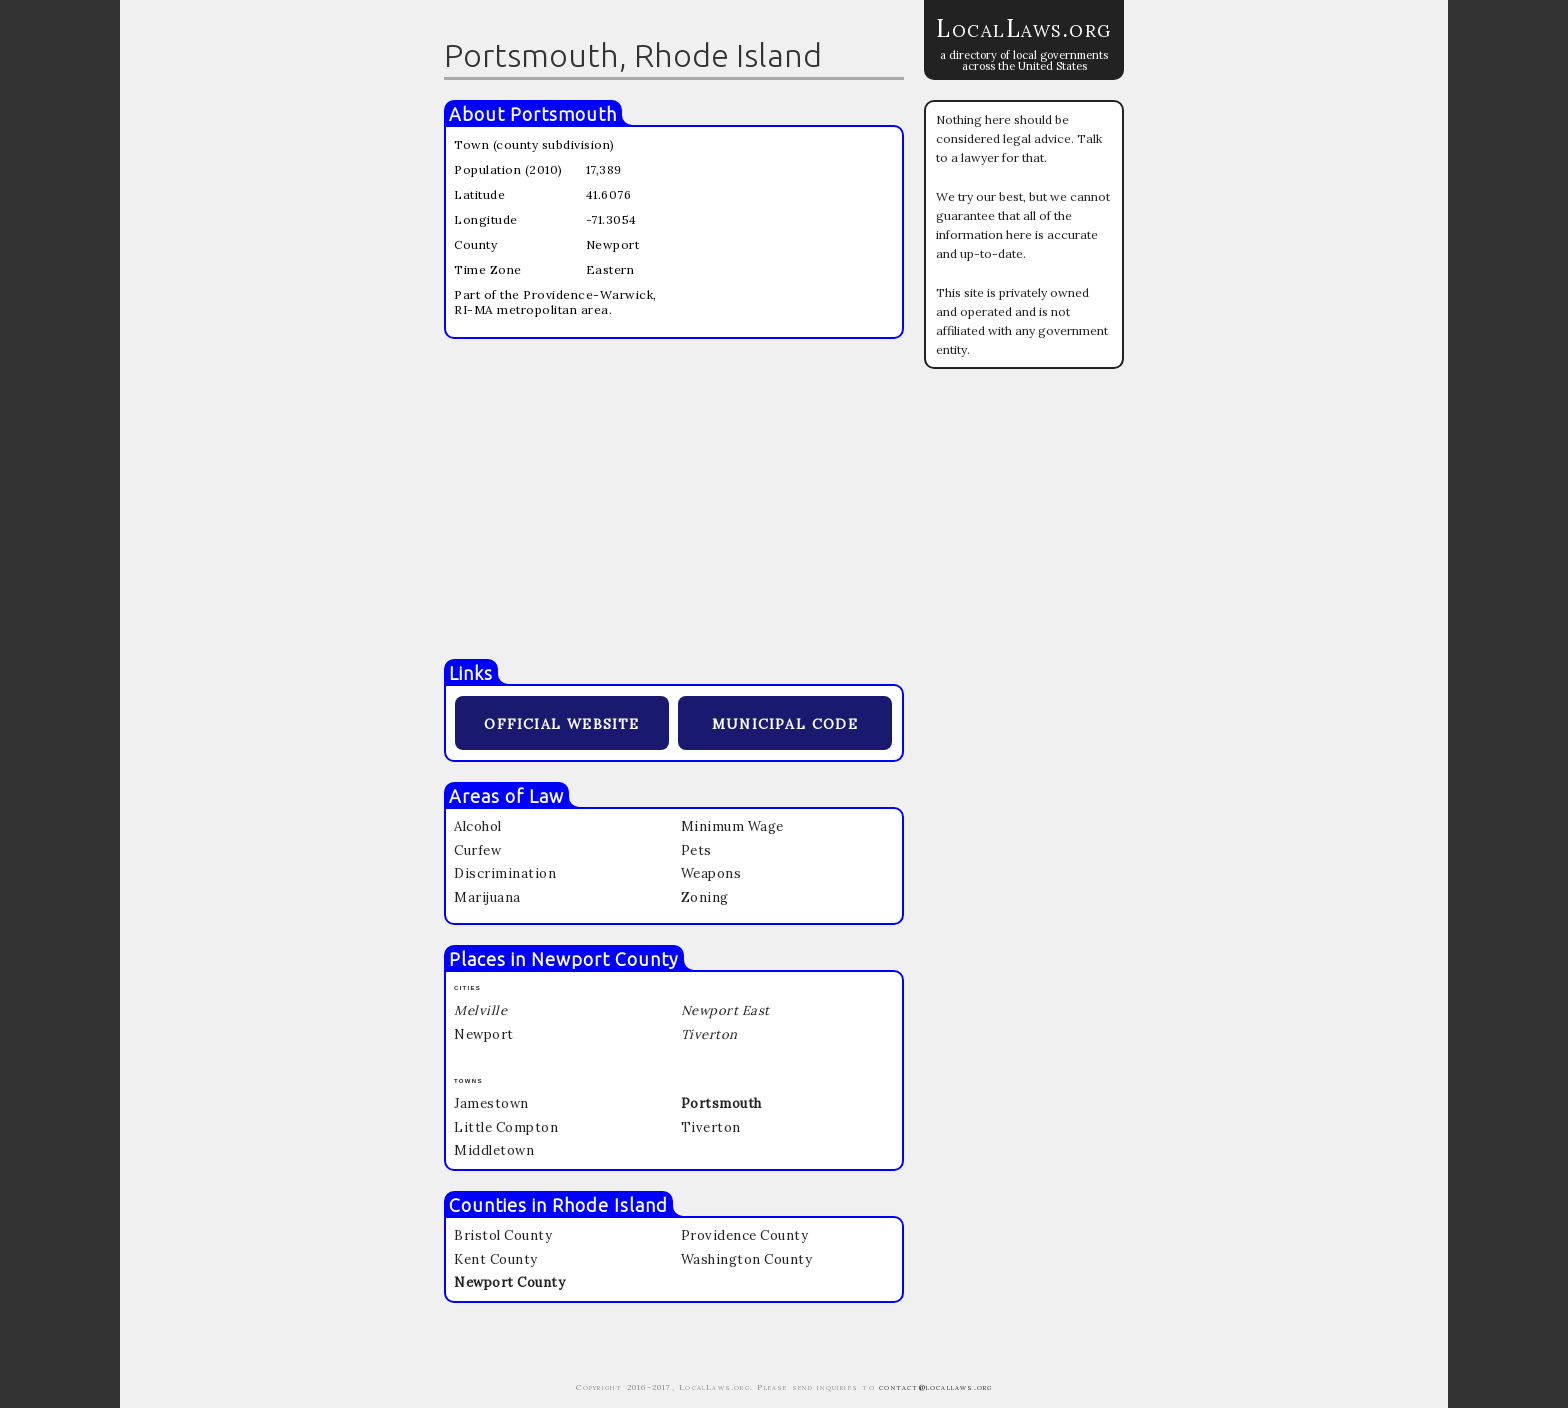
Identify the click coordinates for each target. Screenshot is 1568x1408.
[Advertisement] (674, 499)
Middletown (494, 1150)
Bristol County (503, 1235)
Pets (696, 850)
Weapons (711, 873)
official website (561, 721)
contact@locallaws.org (935, 1387)
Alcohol (478, 826)
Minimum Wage (732, 826)
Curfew (477, 850)
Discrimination (505, 873)
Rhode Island (610, 1205)
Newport (484, 1034)
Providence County (745, 1235)
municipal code (785, 721)
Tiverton (711, 1127)
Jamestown (491, 1103)
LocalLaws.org (1024, 28)
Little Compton (506, 1127)
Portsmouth (563, 114)
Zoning (705, 897)
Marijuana (487, 897)
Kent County (496, 1259)
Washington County (747, 1259)
